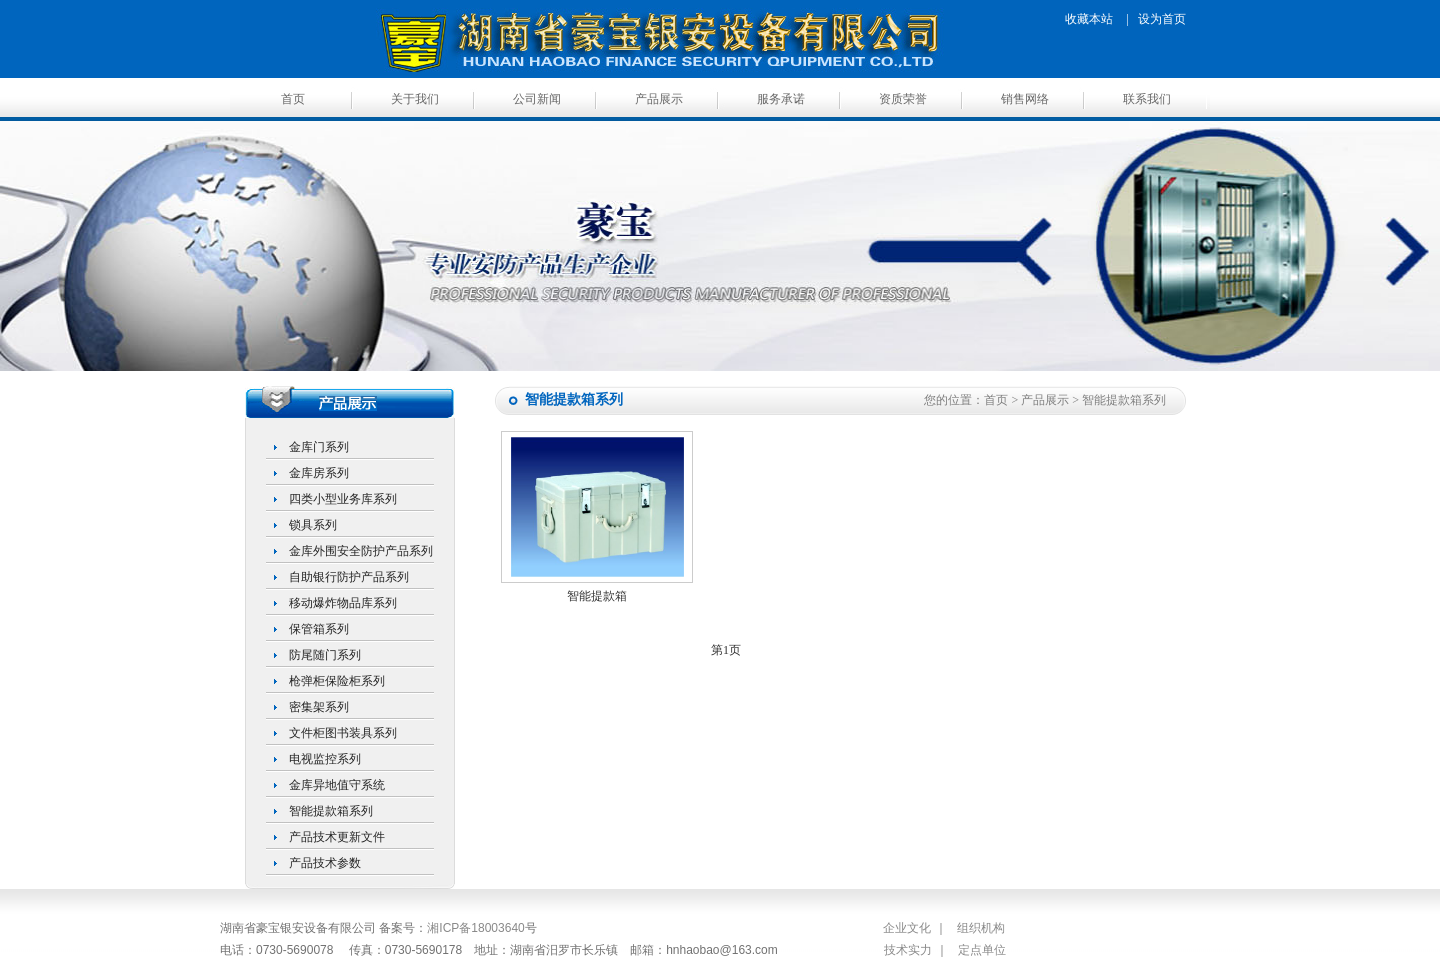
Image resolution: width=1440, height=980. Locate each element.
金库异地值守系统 (337, 785)
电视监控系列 (325, 759)
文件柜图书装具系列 (343, 733)
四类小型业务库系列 (343, 499)
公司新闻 (537, 99)
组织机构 (981, 928)
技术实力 (908, 950)
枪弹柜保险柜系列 (337, 681)
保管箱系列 (319, 629)
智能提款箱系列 (331, 811)
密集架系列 (319, 707)
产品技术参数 (325, 863)
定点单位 (982, 950)
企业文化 (907, 928)
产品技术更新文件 (337, 837)
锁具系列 (313, 525)
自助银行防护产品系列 (349, 577)
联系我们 (1147, 99)
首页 (293, 99)
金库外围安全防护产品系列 (361, 551)
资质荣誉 (903, 99)
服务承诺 (781, 99)
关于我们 (415, 99)
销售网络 (1025, 99)
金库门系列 (319, 447)
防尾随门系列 (325, 655)
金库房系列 (319, 473)
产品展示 (659, 99)
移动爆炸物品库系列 (343, 603)
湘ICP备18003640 (475, 928)
